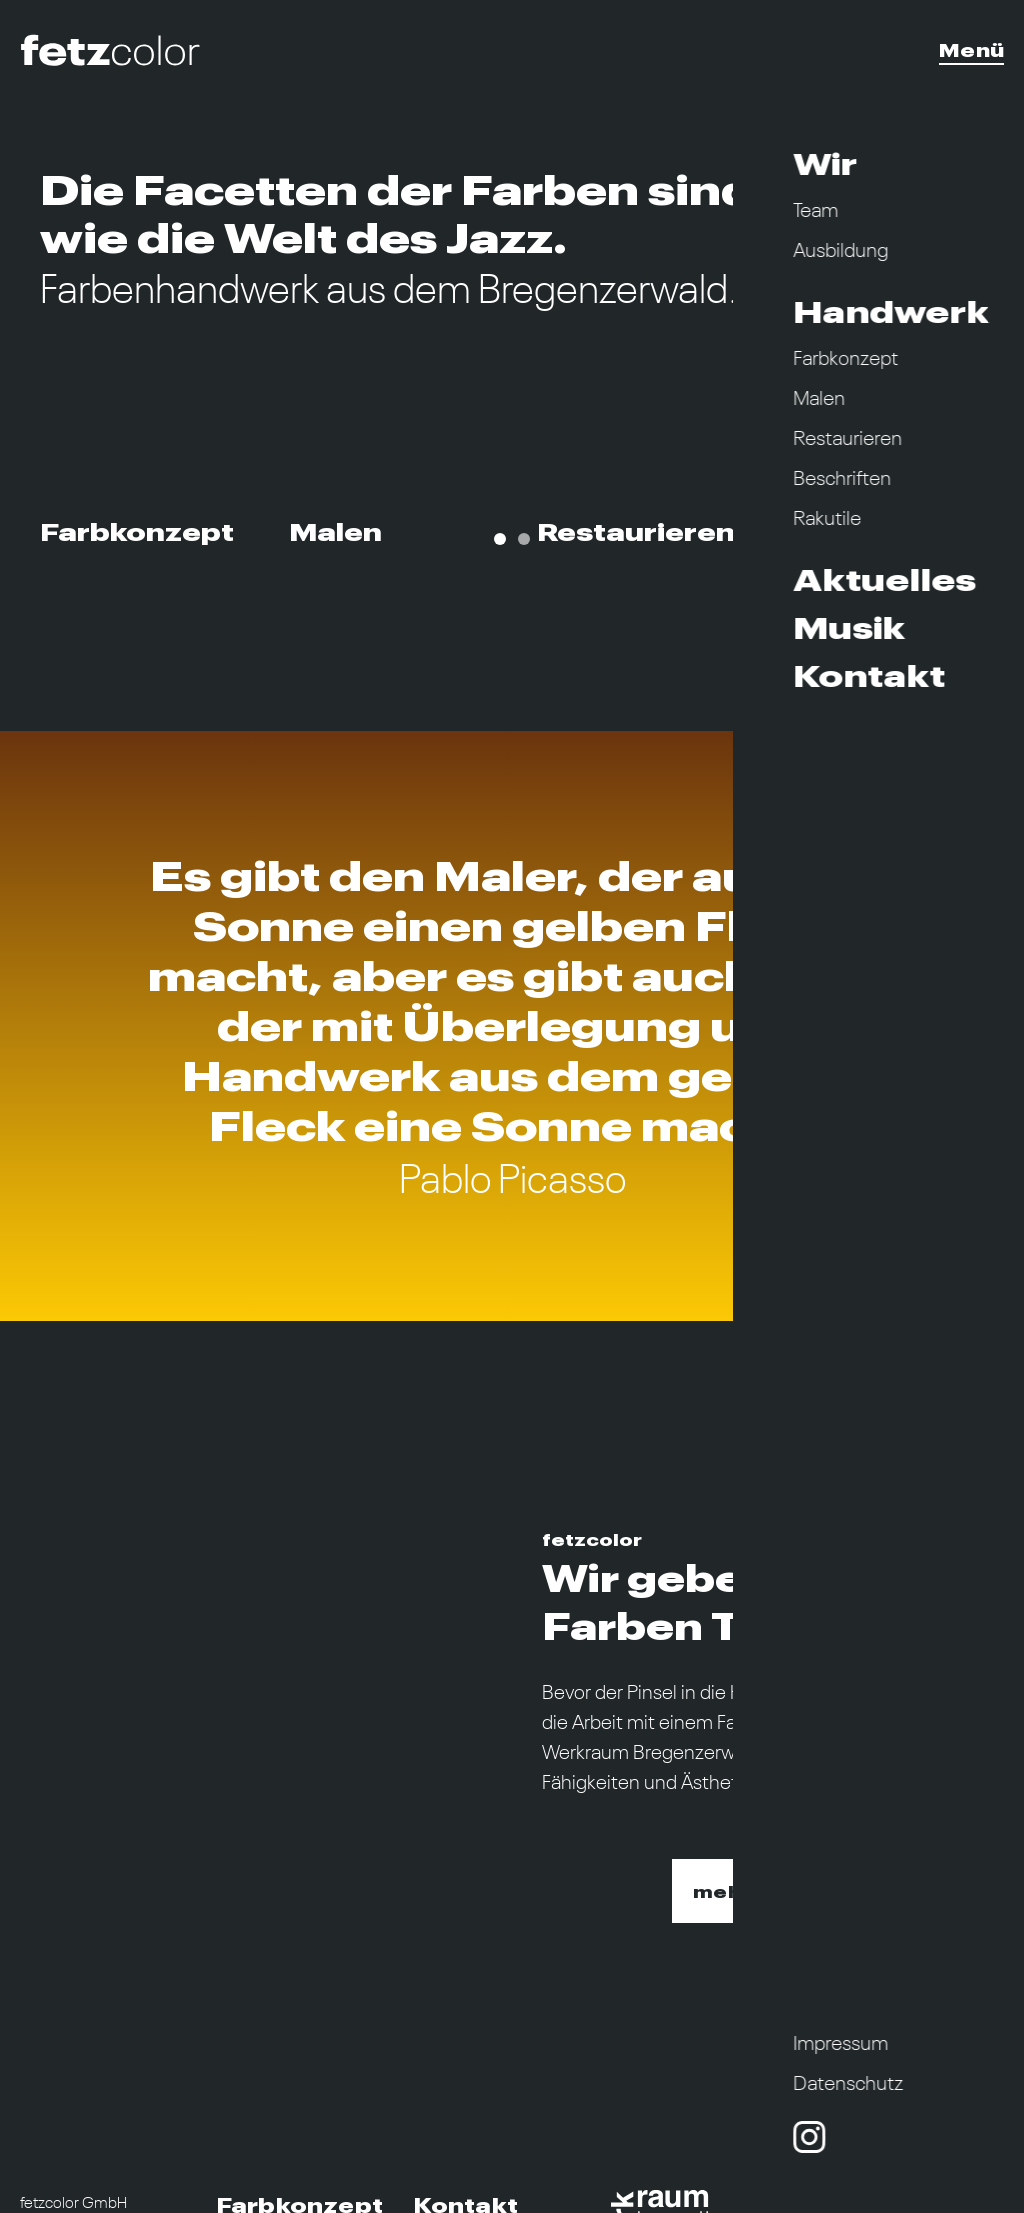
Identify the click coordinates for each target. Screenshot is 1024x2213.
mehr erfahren (772, 1891)
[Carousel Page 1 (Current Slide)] (500, 539)
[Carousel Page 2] (524, 539)
